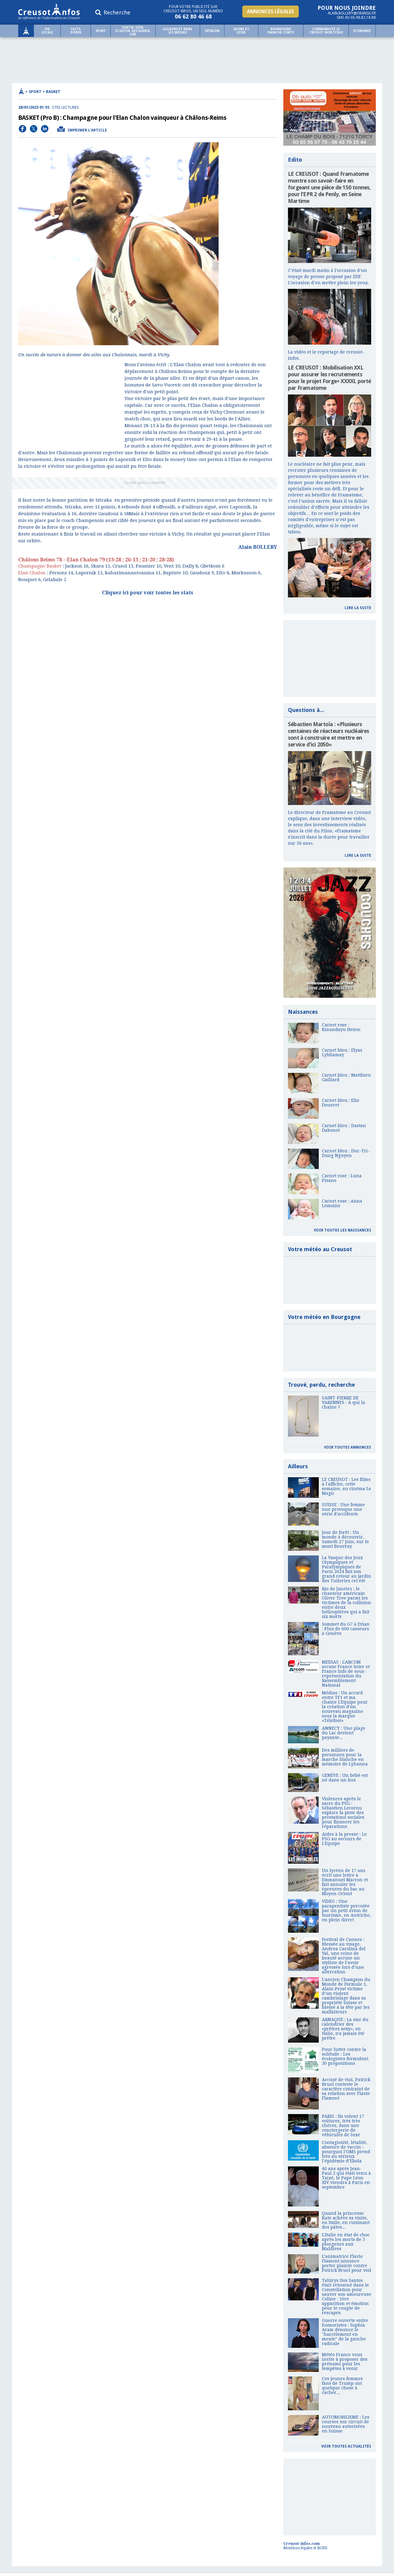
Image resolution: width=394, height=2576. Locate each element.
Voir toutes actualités (346, 2446)
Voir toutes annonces (347, 1447)
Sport (101, 31)
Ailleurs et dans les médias (177, 30)
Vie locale (47, 30)
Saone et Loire (241, 30)
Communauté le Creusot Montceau (326, 30)
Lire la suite (358, 608)
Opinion (212, 31)
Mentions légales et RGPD (305, 2548)
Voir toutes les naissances (342, 1230)
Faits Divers (75, 30)
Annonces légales (270, 11)
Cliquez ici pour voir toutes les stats (147, 593)
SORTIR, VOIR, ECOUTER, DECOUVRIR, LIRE (132, 31)
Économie (362, 31)
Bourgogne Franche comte (280, 30)
